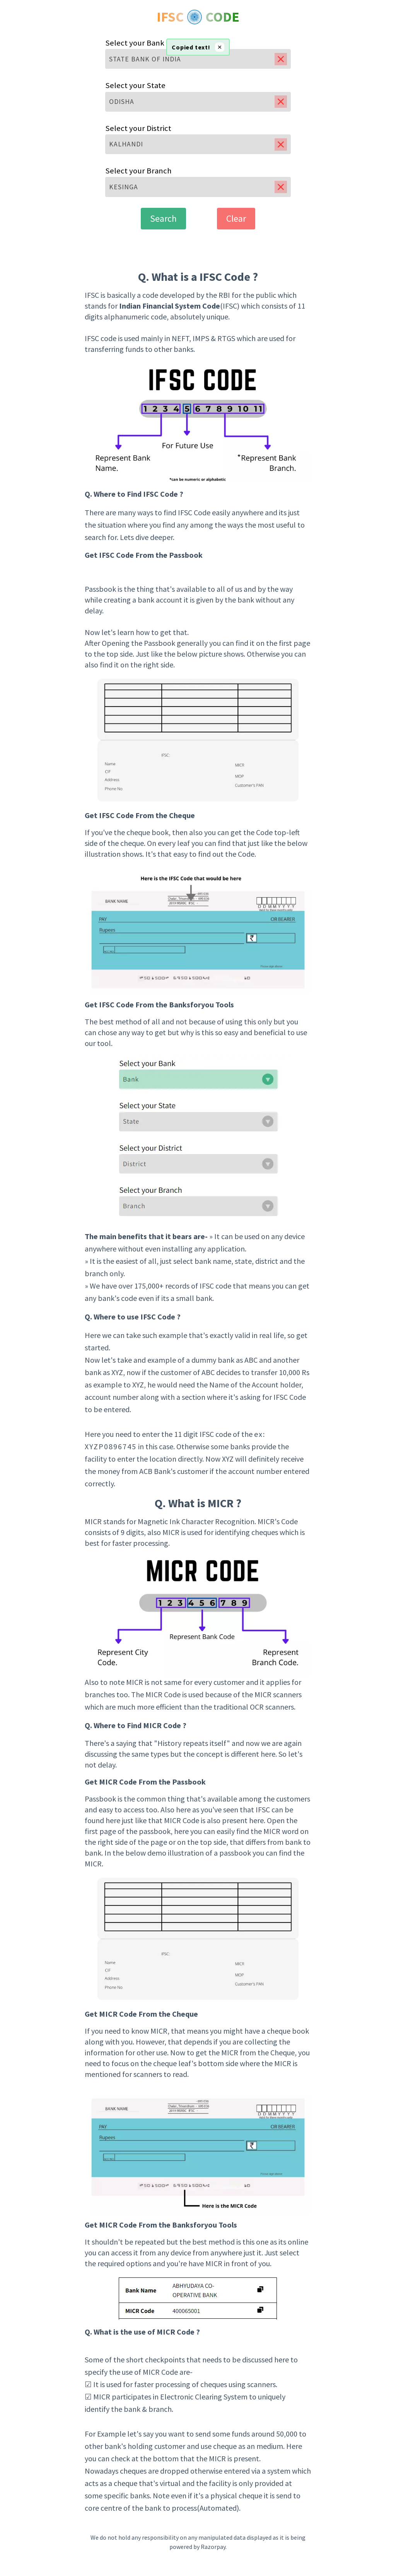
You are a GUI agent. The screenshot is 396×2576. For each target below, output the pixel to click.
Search (163, 218)
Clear (236, 218)
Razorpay (213, 2547)
